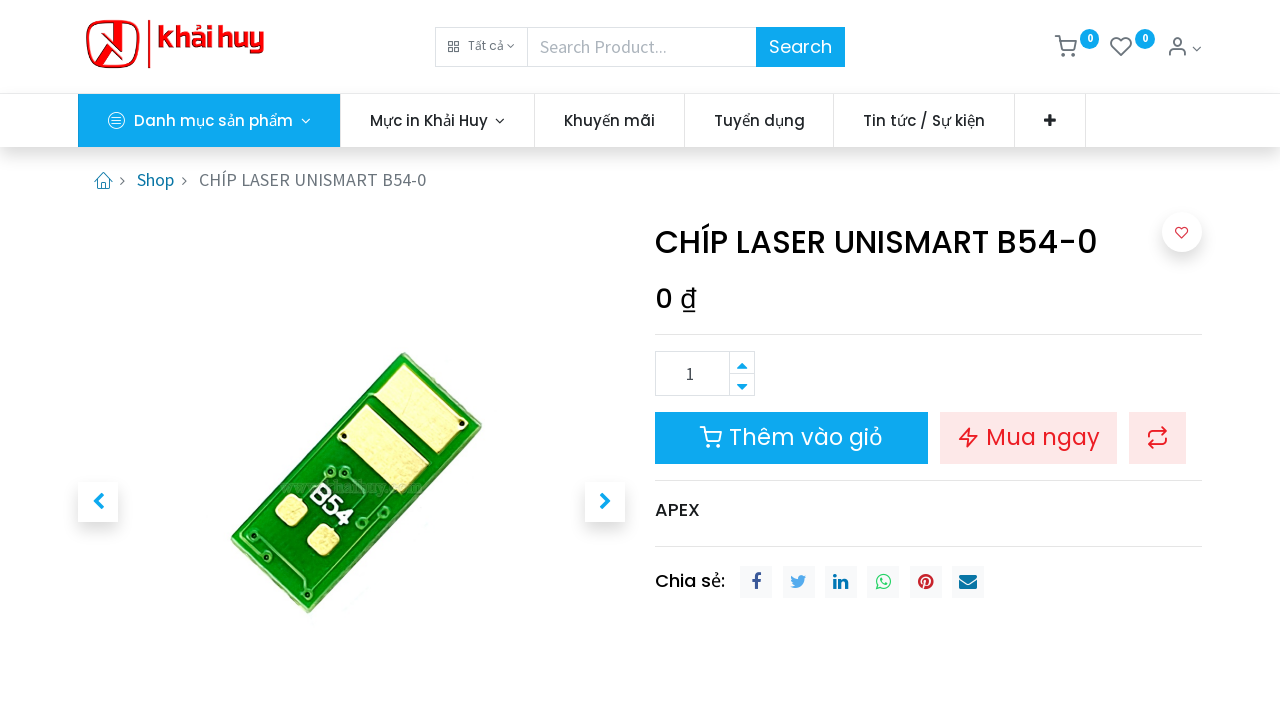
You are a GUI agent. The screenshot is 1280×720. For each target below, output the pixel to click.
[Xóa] (742, 384)
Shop (155, 179)
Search (800, 46)
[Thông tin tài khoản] (1184, 48)
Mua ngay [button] (1028, 437)
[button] (481, 47)
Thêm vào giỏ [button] (791, 437)
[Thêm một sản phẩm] (742, 362)
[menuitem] (609, 120)
